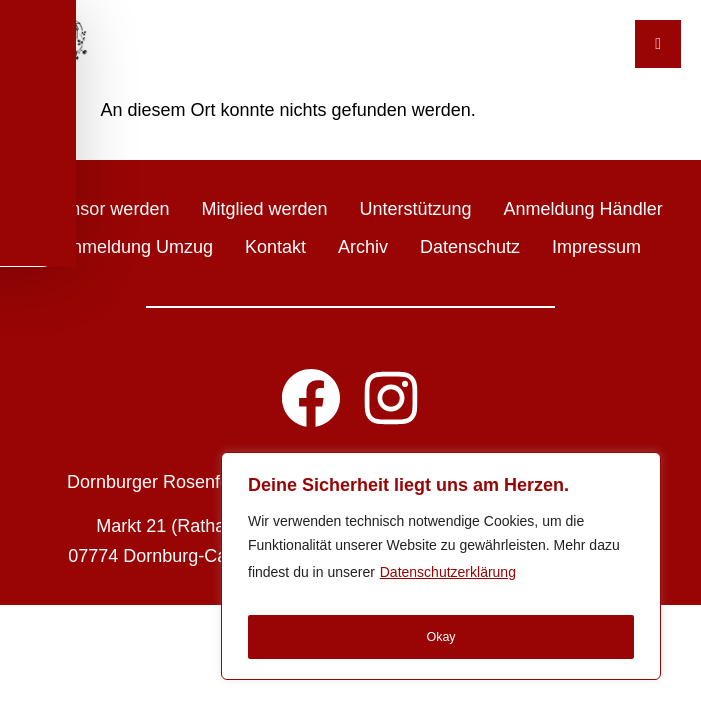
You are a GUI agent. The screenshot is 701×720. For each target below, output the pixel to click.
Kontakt (275, 247)
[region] (441, 572)
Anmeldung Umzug (136, 247)
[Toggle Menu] (658, 44)
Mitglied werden (264, 209)
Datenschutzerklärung (448, 584)
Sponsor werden (103, 209)
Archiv (363, 247)
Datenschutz (470, 247)
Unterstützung (415, 209)
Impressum (596, 247)
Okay (441, 637)
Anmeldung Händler (583, 209)
